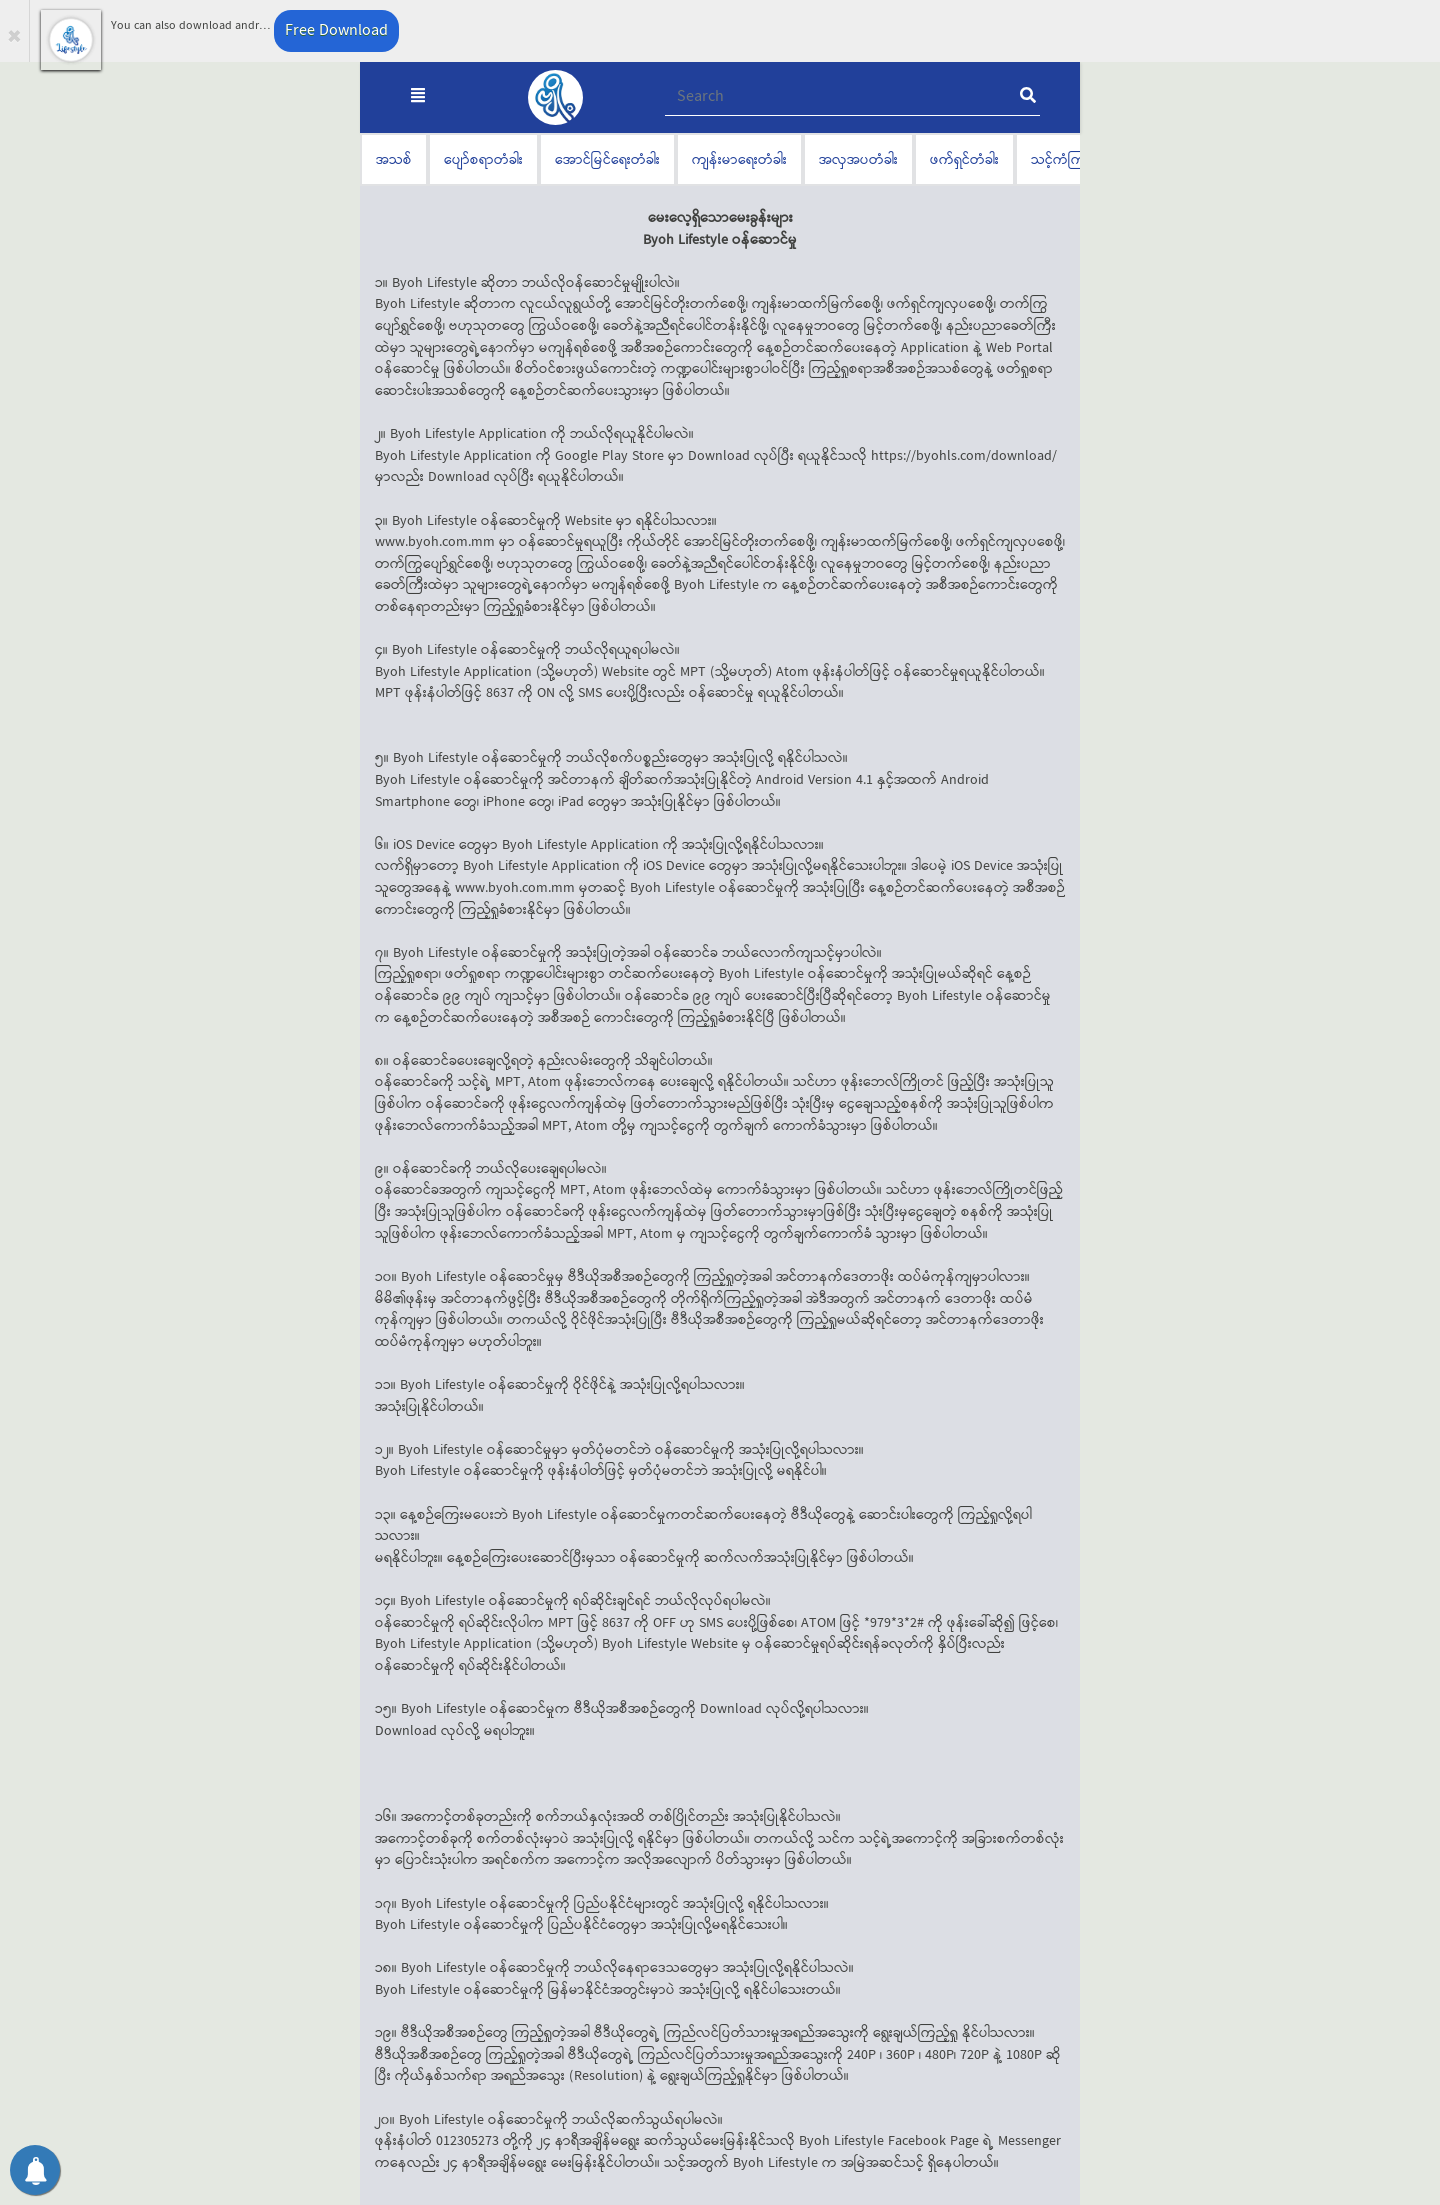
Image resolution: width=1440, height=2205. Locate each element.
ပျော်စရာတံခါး (483, 159)
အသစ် (394, 159)
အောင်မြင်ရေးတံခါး (607, 159)
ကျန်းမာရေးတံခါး (739, 159)
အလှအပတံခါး (858, 159)
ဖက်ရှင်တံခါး (964, 159)
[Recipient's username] (852, 97)
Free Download (336, 30)
